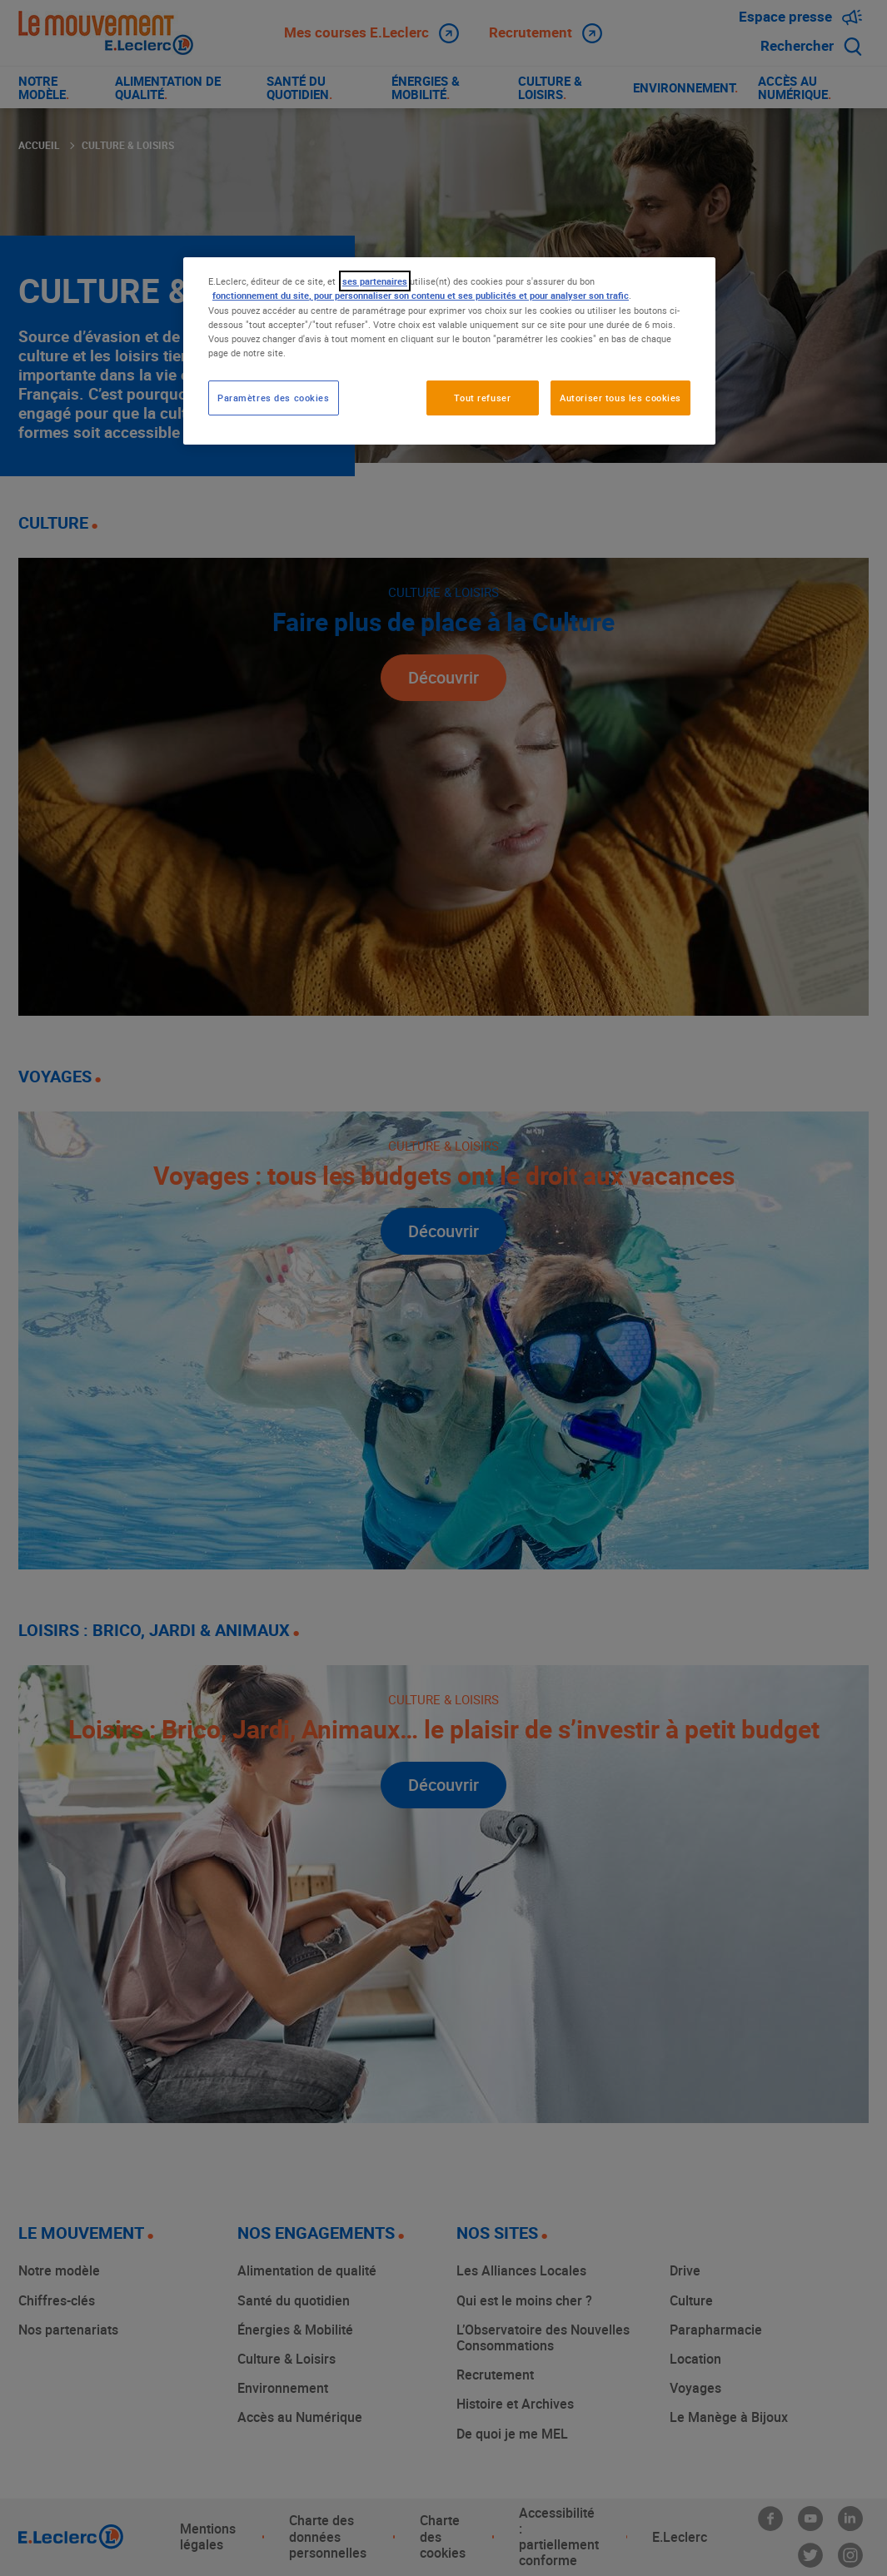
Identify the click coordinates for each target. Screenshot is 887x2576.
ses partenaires (374, 281)
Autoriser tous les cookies (620, 397)
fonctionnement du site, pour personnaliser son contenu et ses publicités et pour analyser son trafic (420, 295)
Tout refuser (482, 397)
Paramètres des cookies (273, 397)
